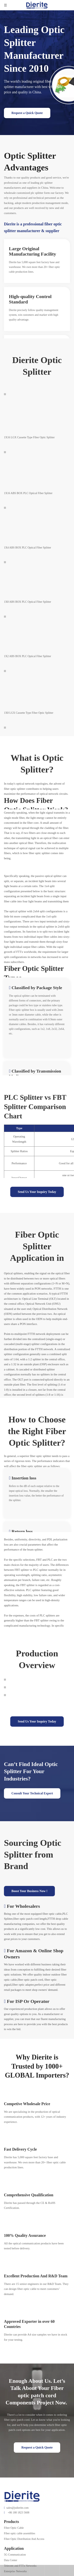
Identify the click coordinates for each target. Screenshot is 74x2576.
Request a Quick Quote (27, 113)
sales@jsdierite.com (17, 2500)
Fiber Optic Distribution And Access (24, 2531)
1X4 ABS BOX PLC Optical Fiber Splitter (27, 547)
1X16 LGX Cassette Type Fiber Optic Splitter (29, 437)
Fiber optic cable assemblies (19, 2526)
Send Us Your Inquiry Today (37, 1191)
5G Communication (15, 2547)
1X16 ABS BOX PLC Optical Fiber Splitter (28, 493)
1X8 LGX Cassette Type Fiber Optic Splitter (28, 712)
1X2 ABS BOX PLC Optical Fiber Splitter (27, 656)
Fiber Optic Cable (14, 2520)
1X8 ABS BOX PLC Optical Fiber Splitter (27, 601)
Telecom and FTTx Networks (20, 2558)
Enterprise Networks (15, 2563)
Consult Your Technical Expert (32, 1793)
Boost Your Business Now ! (29, 1891)
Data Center (10, 2552)
